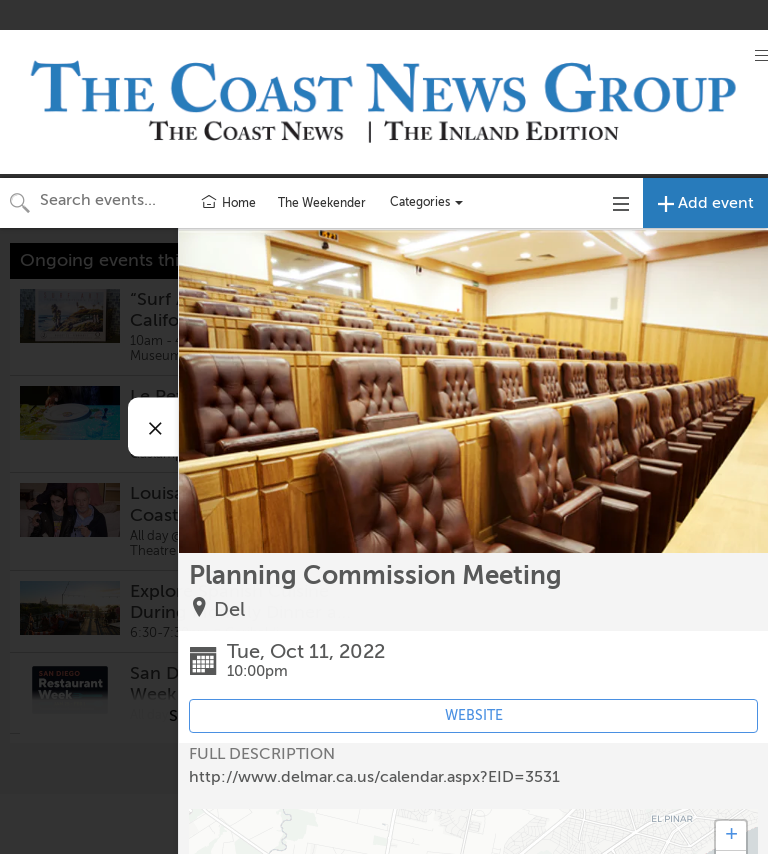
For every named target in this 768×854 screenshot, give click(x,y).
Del (229, 609)
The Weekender (322, 203)
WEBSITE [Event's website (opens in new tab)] (474, 715)
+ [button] (731, 836)
